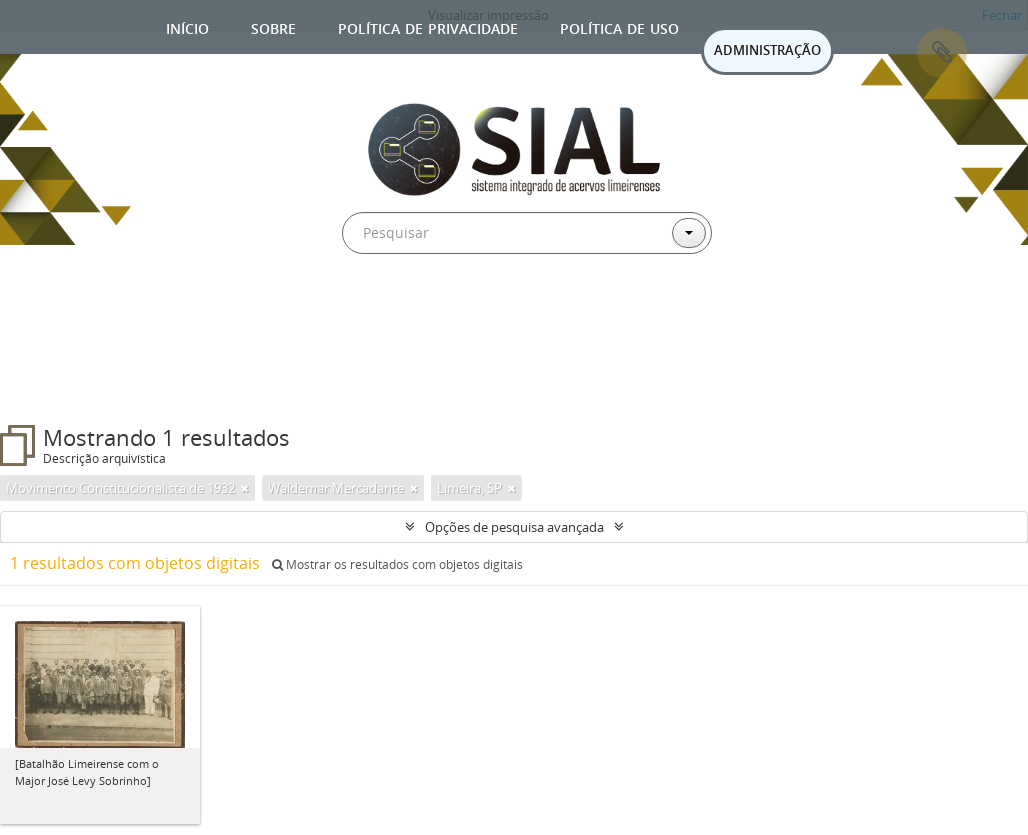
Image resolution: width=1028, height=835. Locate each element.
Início (187, 26)
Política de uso (619, 26)
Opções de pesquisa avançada (514, 527)
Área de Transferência (942, 53)
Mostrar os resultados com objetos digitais (397, 564)
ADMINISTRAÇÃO (767, 50)
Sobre (273, 26)
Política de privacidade (428, 26)
